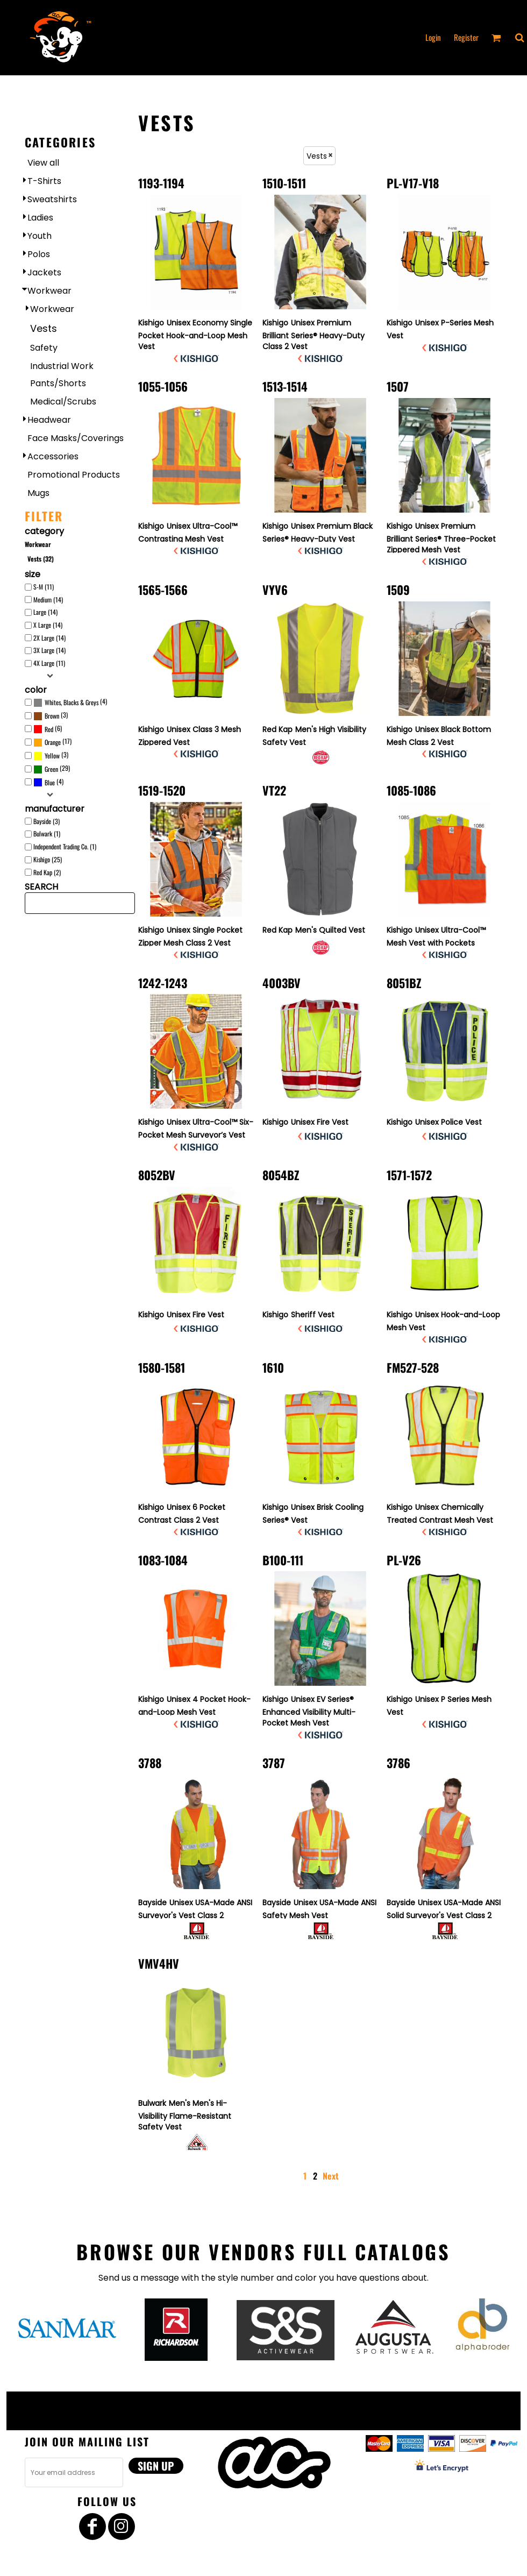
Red (49, 729)
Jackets (44, 272)
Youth (39, 236)
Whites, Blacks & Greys (71, 702)
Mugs (38, 493)
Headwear (49, 420)
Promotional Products (73, 475)
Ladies (40, 217)
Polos (38, 254)
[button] (519, 37)
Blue (50, 782)
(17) (52, 742)
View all (43, 163)
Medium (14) (48, 599)
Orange (53, 742)
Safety (44, 348)
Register (466, 37)
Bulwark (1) (46, 833)
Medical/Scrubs (63, 401)
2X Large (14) (49, 637)
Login (433, 37)
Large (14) (45, 611)
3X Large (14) (49, 650)
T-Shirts (44, 181)
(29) (51, 768)
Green (51, 768)
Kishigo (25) (47, 859)
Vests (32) (40, 558)
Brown (52, 715)
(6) (47, 728)
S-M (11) (43, 586)
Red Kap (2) (47, 872)
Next (331, 2175)
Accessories (53, 456)
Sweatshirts (52, 199)
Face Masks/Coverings (75, 438)
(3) (50, 715)
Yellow (52, 755)
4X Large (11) (49, 663)
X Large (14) (47, 624)
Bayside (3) (46, 821)
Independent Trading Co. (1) (64, 846)
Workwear (49, 291)
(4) (70, 702)
